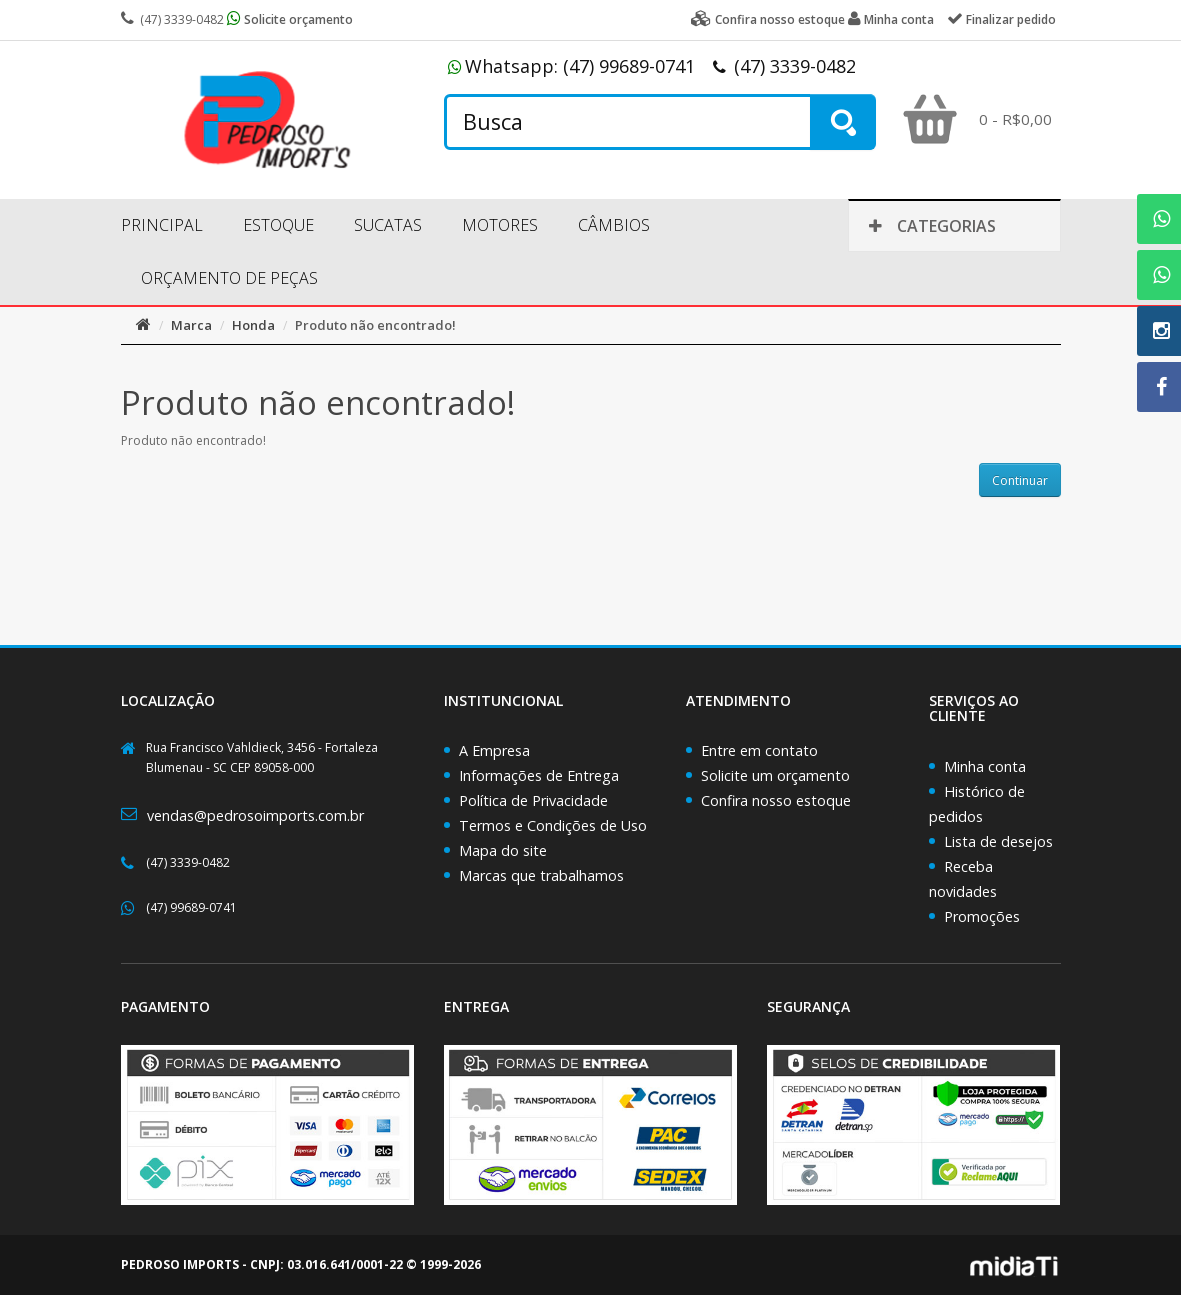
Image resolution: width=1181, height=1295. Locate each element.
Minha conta (985, 766)
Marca (191, 325)
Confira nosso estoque (776, 800)
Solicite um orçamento (775, 775)
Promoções (982, 916)
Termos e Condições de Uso (553, 825)
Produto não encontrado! (375, 325)
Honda (253, 325)
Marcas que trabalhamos (541, 875)
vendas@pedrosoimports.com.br (255, 815)
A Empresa (494, 750)
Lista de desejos (998, 841)
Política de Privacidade (533, 800)
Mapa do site (503, 850)
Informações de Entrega (539, 775)
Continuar (1020, 480)
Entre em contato (759, 750)
